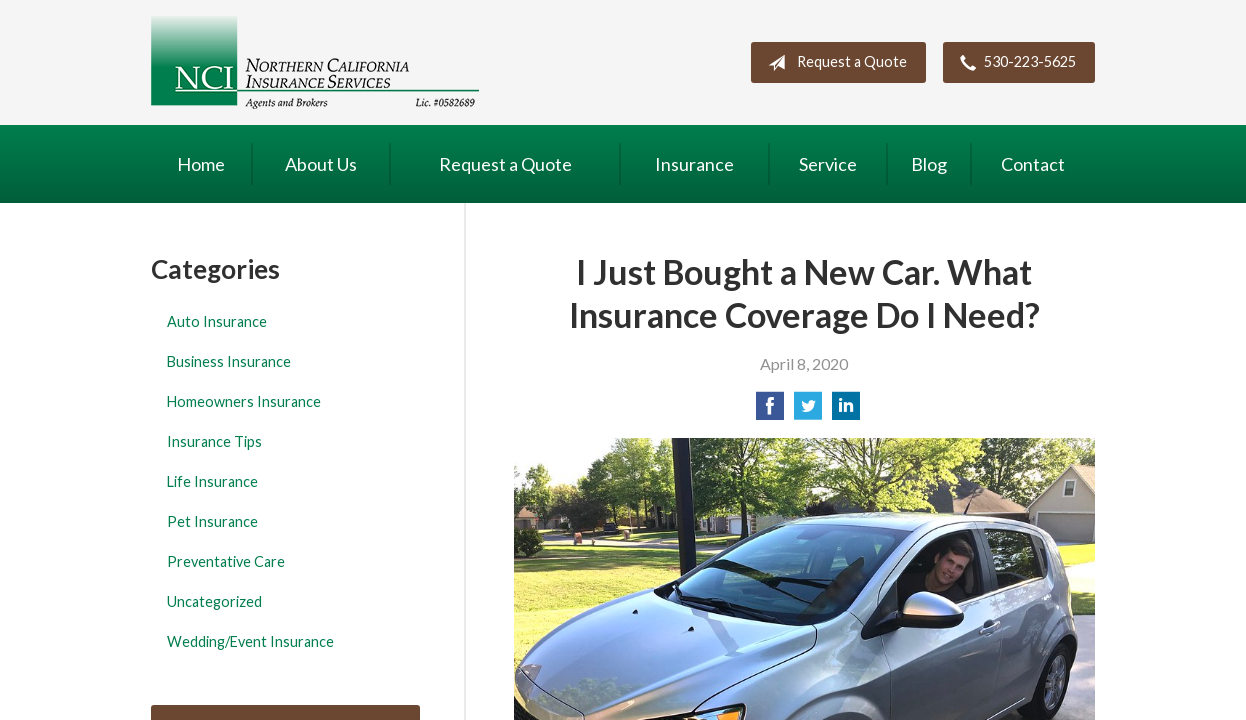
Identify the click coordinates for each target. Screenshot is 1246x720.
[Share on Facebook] (770, 411)
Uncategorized (214, 601)
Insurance (694, 164)
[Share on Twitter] (808, 411)
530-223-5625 (1014, 63)
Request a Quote (833, 63)
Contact (1033, 164)
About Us (321, 164)
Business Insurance (229, 361)
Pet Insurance (212, 521)
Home (201, 164)
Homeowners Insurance (244, 401)
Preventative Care (226, 561)
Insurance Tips (214, 441)
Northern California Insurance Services (315, 62)
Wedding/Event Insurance (250, 641)
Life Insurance (212, 481)
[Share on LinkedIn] (846, 411)
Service (828, 164)
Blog (929, 164)
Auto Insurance (217, 321)
